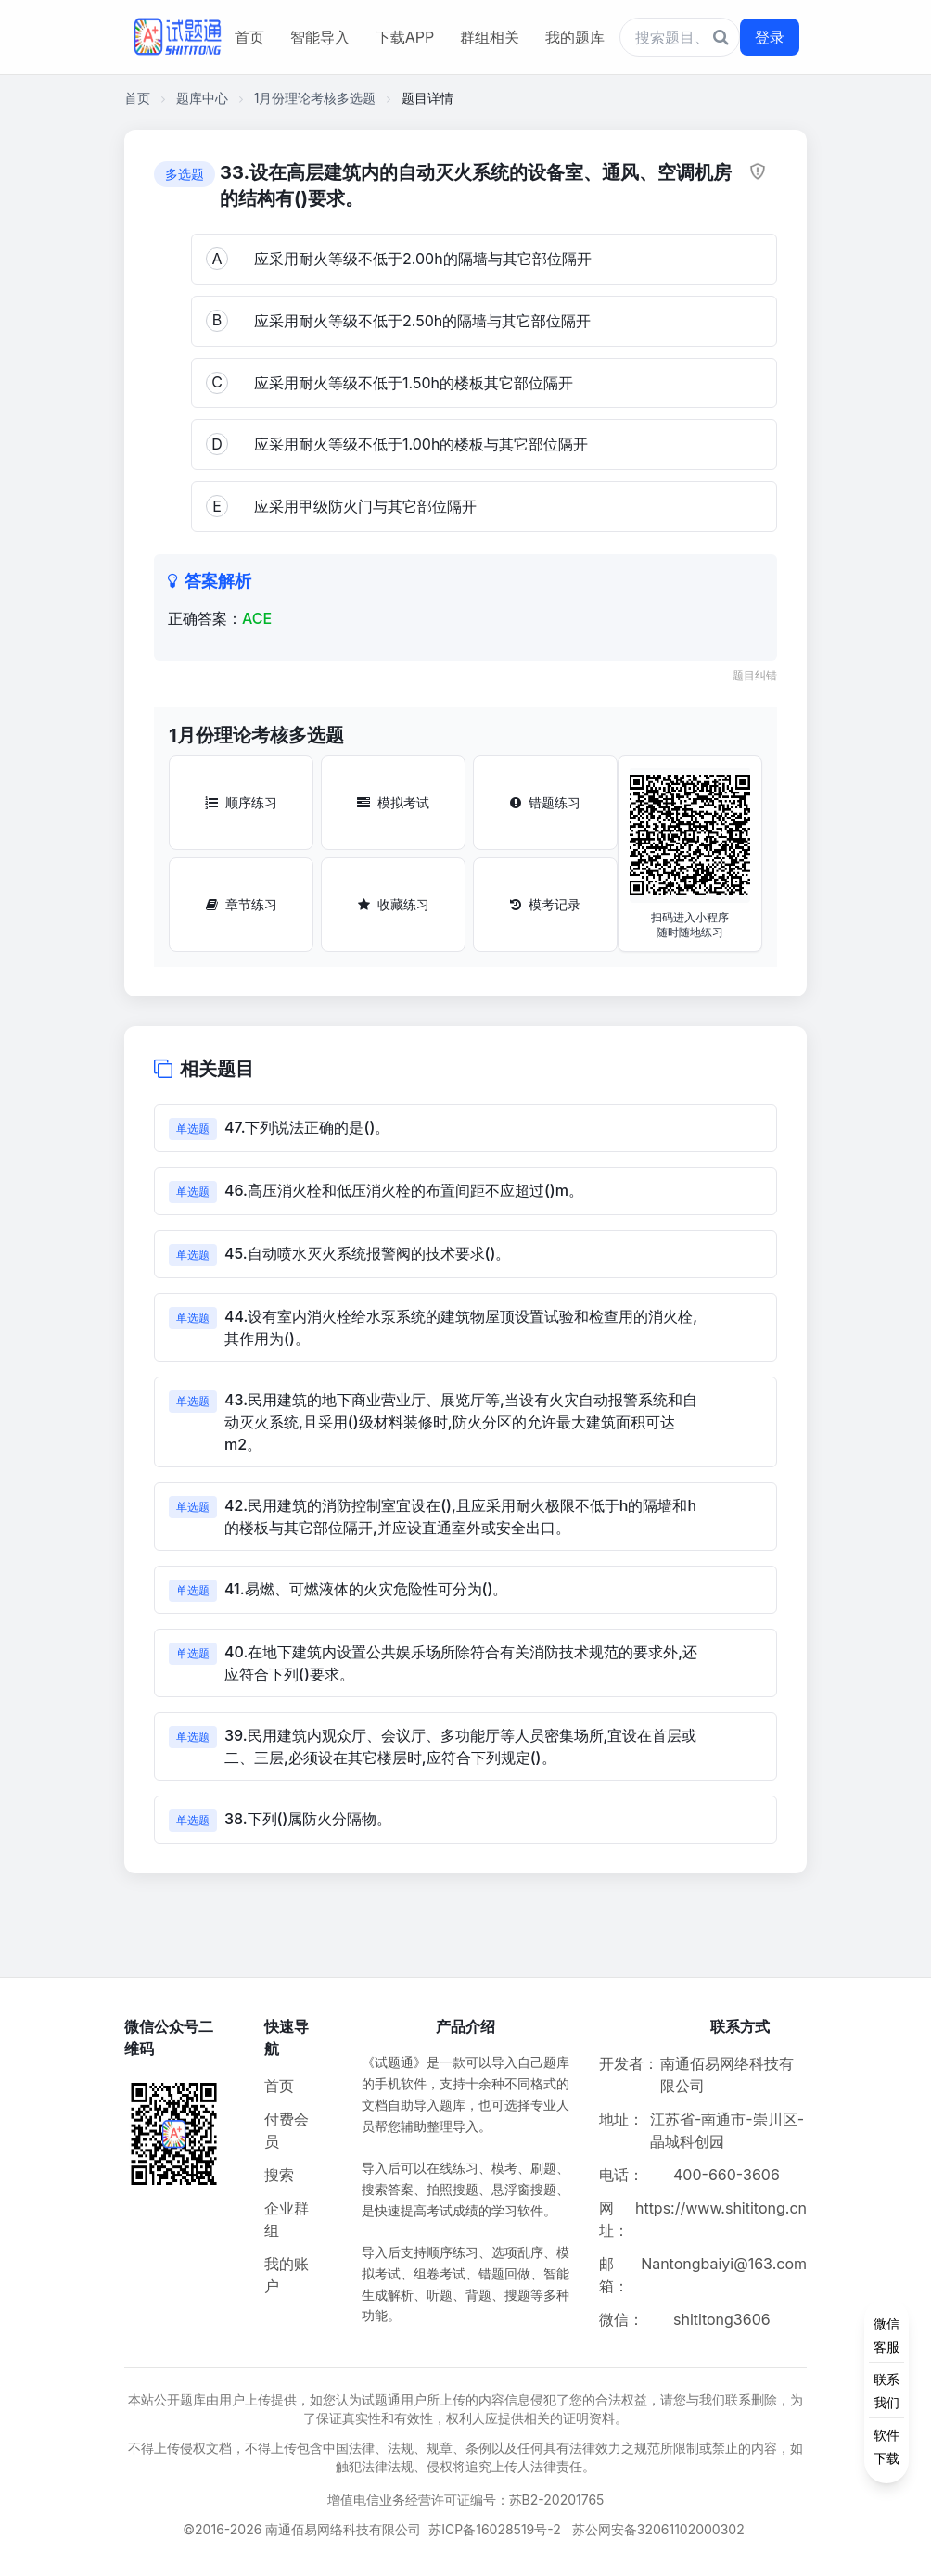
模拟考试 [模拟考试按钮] (393, 802)
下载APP (405, 37)
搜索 (279, 2174)
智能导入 (320, 37)
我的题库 (575, 37)
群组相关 (489, 37)
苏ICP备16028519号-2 (494, 2529)
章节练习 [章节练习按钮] (241, 904)
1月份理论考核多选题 (315, 98)
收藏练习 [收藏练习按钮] (393, 904)
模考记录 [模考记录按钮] (545, 904)
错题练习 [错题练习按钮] (545, 802)
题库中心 (202, 98)
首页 (249, 37)
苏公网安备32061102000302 (658, 2529)
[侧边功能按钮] (886, 2390)
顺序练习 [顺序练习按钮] (241, 802)
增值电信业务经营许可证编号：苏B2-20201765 (466, 2499)
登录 (769, 37)
